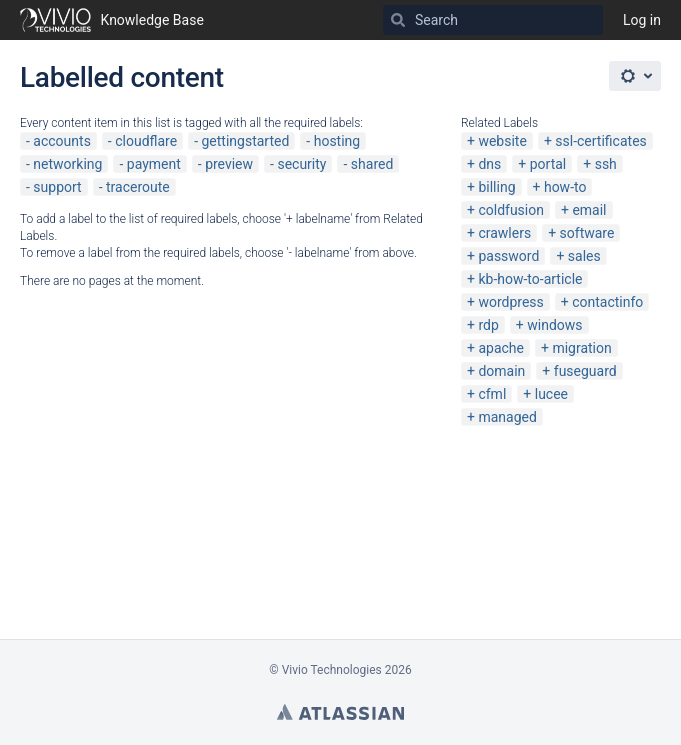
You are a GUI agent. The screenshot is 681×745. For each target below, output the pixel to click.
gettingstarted (245, 141)
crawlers (504, 233)
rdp (488, 325)
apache (501, 348)
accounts (62, 141)
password (508, 256)
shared (372, 164)
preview (229, 164)
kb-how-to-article (530, 279)
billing (496, 187)
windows (554, 325)
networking (67, 164)
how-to (565, 187)
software (587, 233)
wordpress (510, 302)
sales (584, 256)
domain (501, 371)
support (57, 187)
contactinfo (607, 302)
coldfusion (511, 210)
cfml (492, 394)
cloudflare (146, 141)
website (502, 141)
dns (489, 164)
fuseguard (585, 371)
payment (154, 164)
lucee (551, 394)
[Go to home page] (112, 20)
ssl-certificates (600, 141)
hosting (337, 141)
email (589, 210)
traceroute (138, 187)
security (301, 164)
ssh (606, 164)
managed (507, 417)
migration (581, 348)
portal (548, 164)
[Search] (398, 20)
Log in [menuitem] (642, 20)
